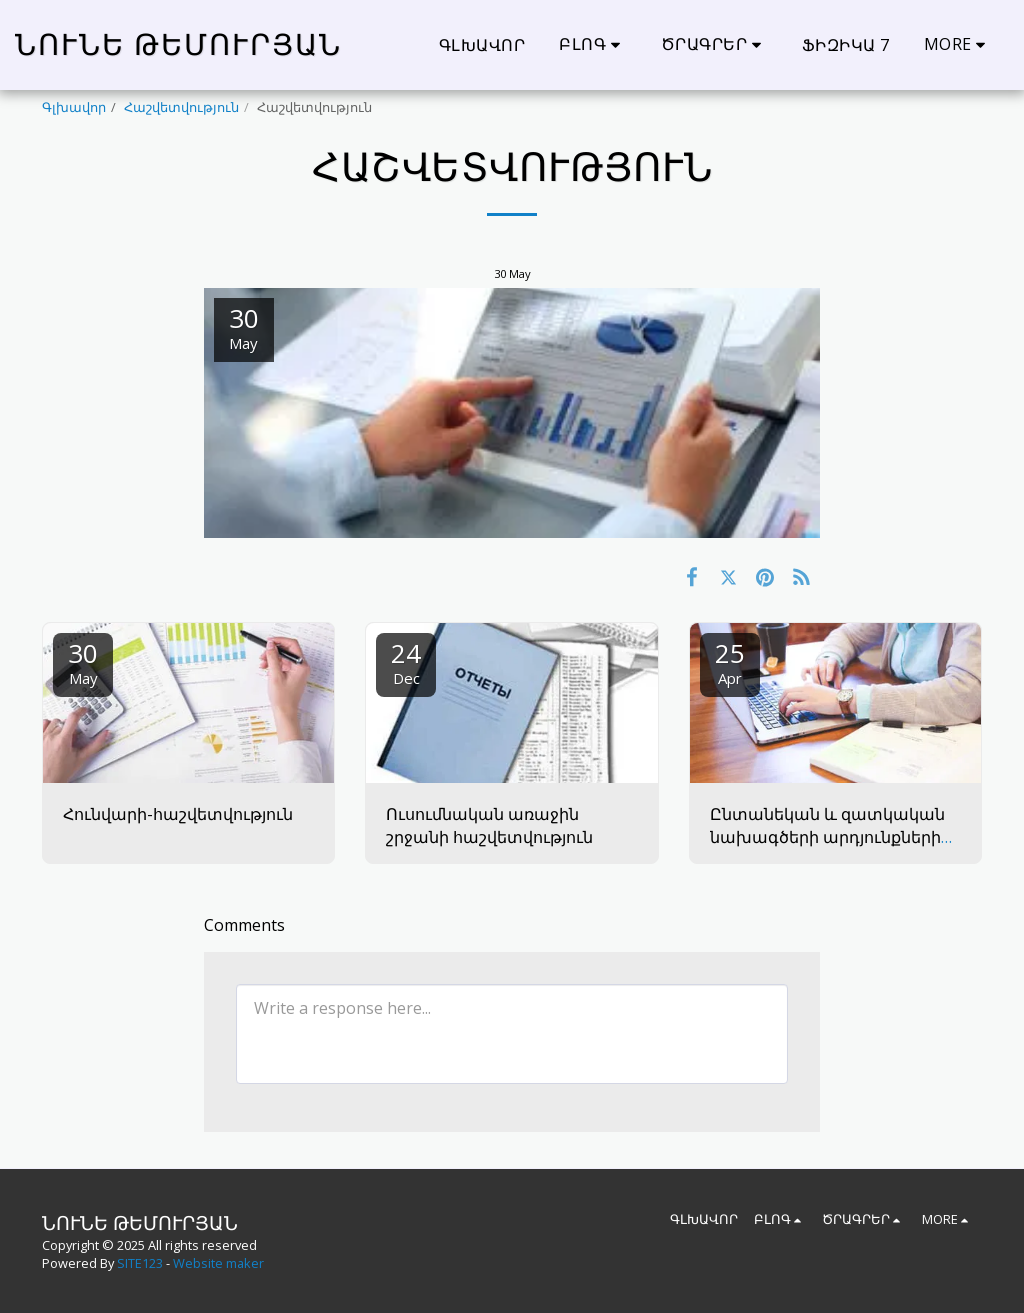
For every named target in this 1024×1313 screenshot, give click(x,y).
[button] (593, 44)
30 (83, 661)
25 (730, 661)
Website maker (218, 1263)
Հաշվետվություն (181, 107)
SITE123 (140, 1263)
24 (406, 661)
